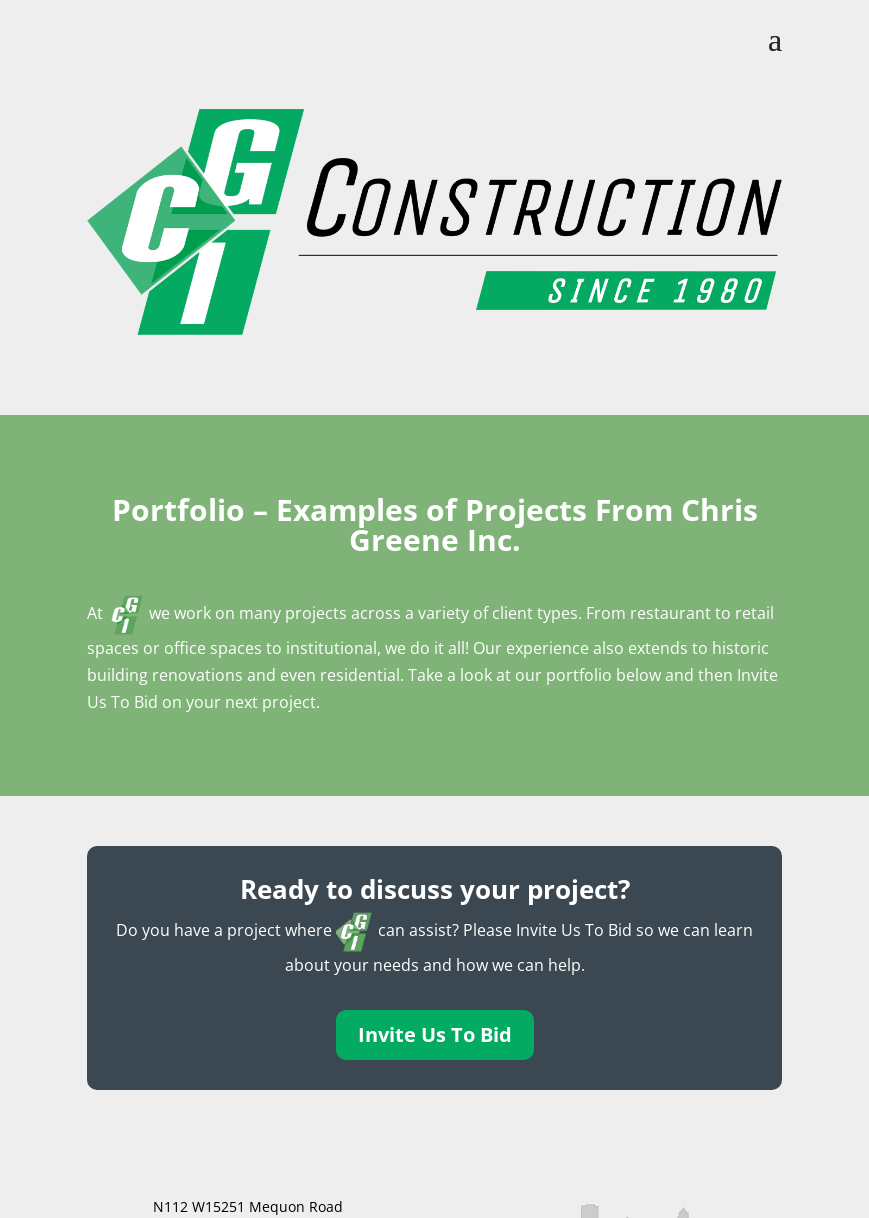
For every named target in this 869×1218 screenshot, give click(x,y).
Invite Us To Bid (435, 1034)
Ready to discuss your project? (435, 889)
